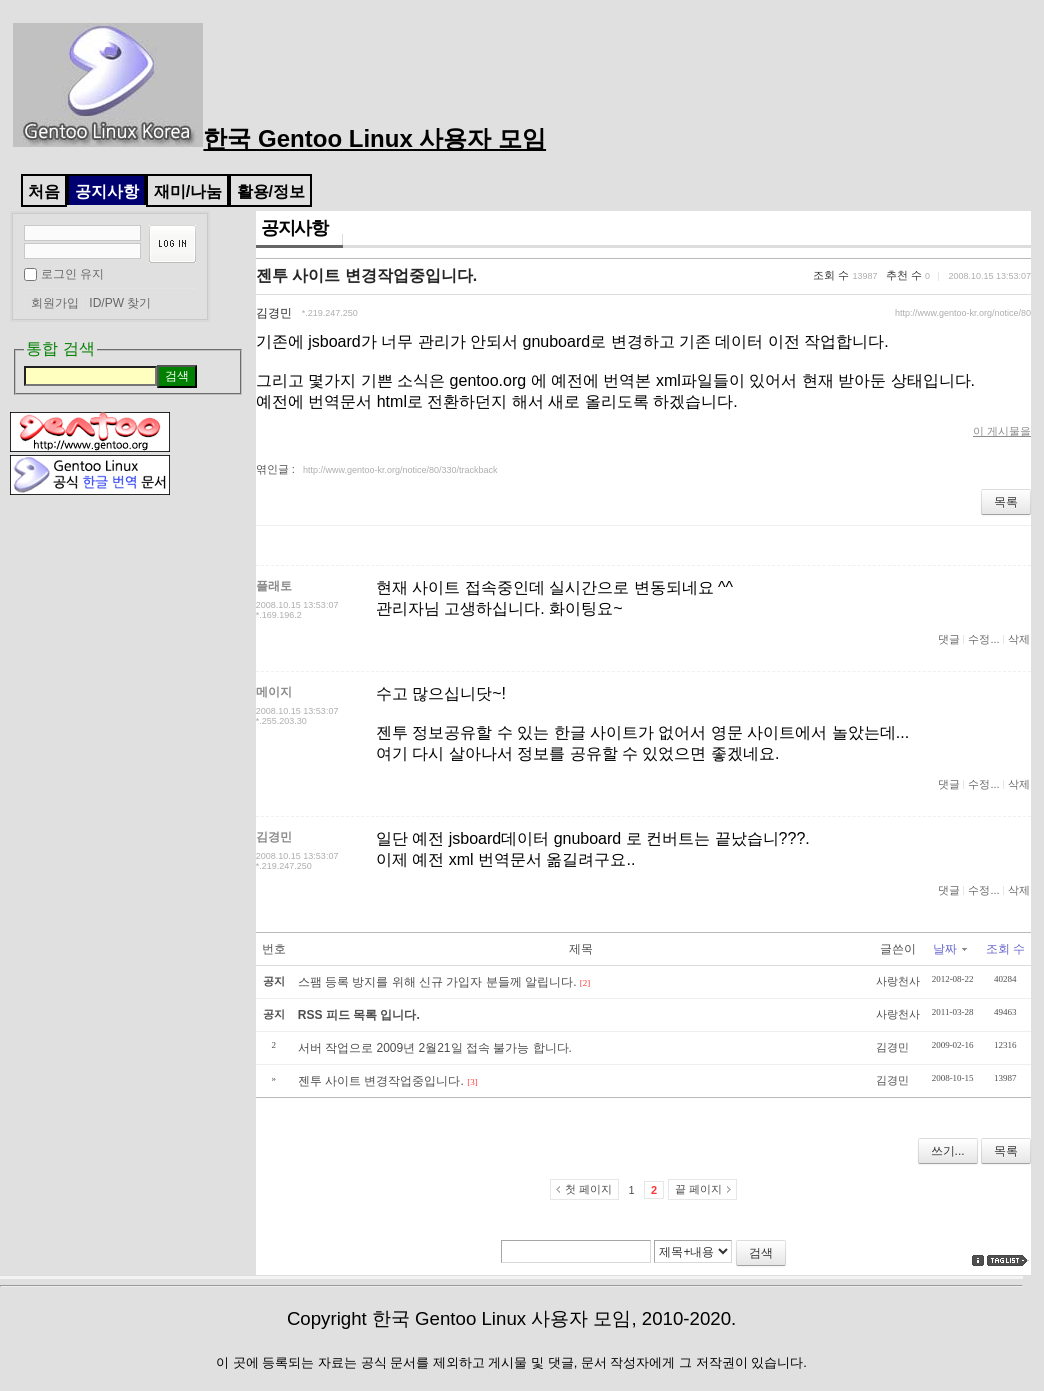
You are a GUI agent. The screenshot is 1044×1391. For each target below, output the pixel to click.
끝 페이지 (698, 1189)
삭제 (1019, 639)
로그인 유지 (72, 274)
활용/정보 (271, 191)
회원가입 (55, 303)
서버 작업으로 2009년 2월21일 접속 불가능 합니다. (435, 1048)
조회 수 (1005, 949)
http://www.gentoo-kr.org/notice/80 (963, 313)
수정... (983, 639)
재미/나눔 (188, 191)
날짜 (950, 949)
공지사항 (107, 191)
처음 (44, 191)
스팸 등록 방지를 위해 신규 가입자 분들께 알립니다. (437, 982)
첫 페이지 (588, 1189)
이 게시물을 (1002, 431)
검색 (761, 1253)
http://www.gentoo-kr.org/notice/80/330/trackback (400, 470)
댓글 (949, 639)
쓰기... (948, 1151)
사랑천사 (898, 981)
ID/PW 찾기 (120, 303)
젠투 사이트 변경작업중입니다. (366, 275)
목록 (1006, 502)
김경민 (274, 313)
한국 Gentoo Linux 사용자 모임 (279, 138)
